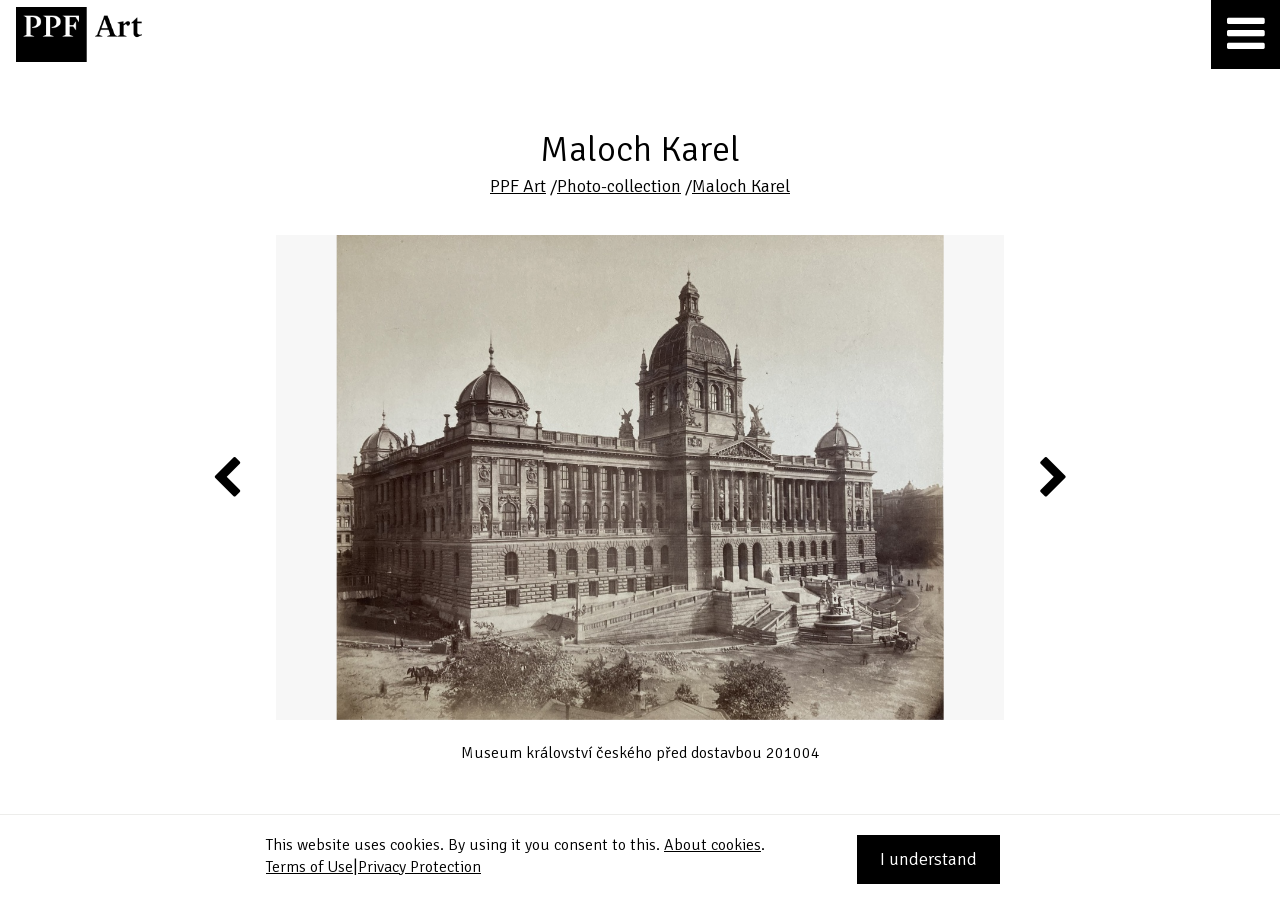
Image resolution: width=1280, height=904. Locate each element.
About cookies (712, 845)
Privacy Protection (419, 867)
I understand (928, 859)
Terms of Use (309, 867)
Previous (228, 476)
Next (1051, 476)
